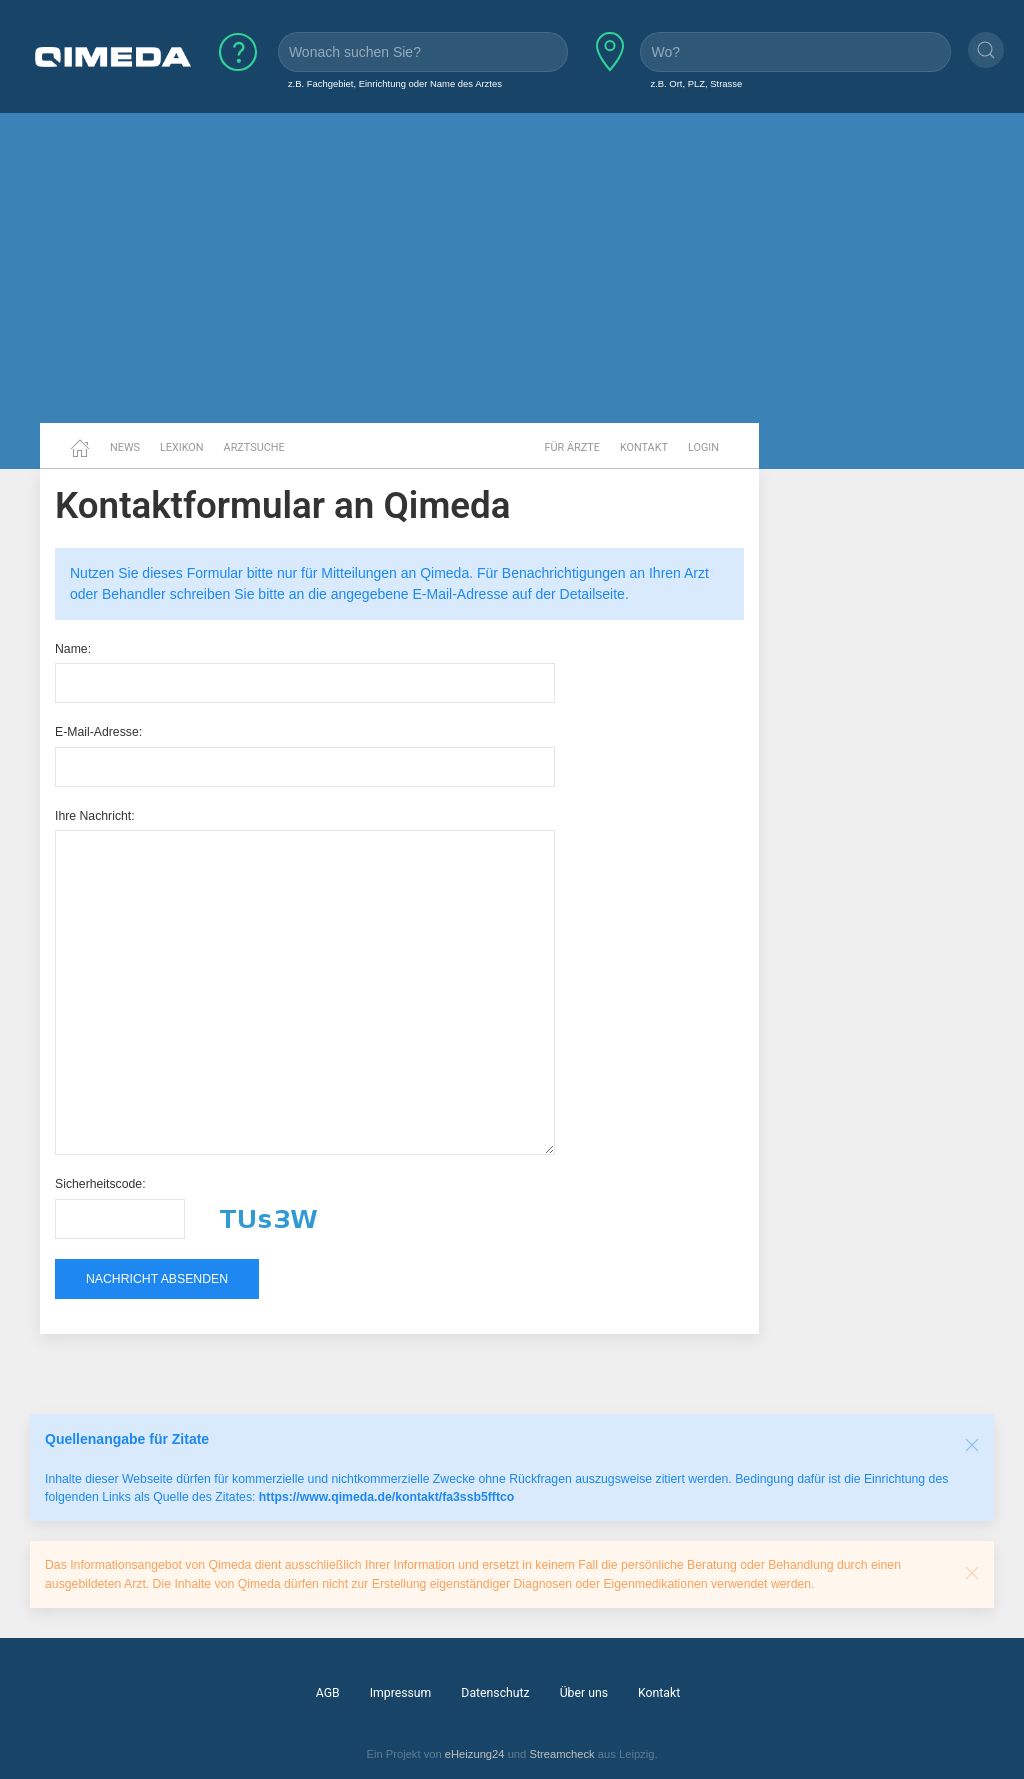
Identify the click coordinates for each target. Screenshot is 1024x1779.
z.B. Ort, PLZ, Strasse (696, 83)
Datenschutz (495, 1693)
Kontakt (644, 447)
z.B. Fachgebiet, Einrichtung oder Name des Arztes (395, 83)
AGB (328, 1693)
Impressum (401, 1693)
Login (703, 447)
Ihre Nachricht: (95, 816)
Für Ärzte (572, 447)
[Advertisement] (512, 268)
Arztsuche (254, 447)
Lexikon (182, 447)
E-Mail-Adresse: (98, 732)
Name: (73, 649)
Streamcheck (561, 1754)
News (125, 447)
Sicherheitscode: (100, 1184)
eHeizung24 (475, 1754)
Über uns (584, 1693)
